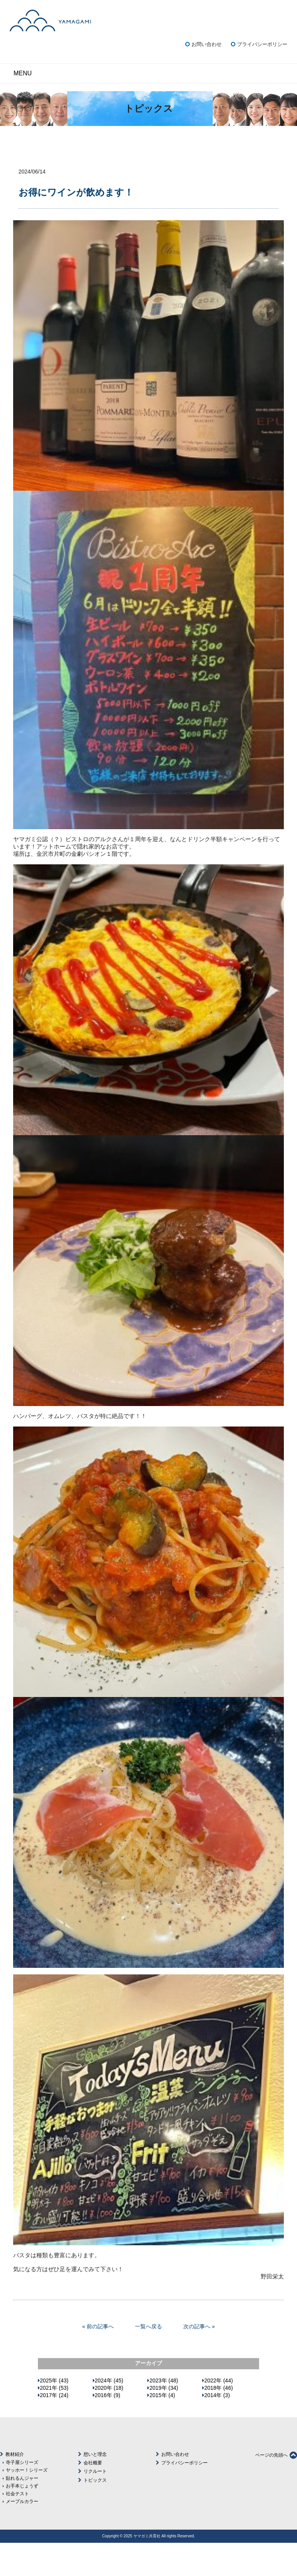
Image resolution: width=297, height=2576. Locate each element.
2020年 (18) (109, 2421)
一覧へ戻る (148, 2360)
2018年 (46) (218, 2421)
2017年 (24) (54, 2428)
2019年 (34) (163, 2421)
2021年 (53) (54, 2421)
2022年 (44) (218, 2414)
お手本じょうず (22, 2519)
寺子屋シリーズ (22, 2495)
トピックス (95, 2513)
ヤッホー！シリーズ (27, 2503)
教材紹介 (14, 2487)
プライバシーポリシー (262, 77)
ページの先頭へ (276, 2488)
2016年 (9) (107, 2428)
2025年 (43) (54, 2414)
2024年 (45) (109, 2414)
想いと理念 (95, 2487)
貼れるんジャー (22, 2511)
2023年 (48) (163, 2414)
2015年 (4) (162, 2428)
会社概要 (93, 2496)
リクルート (95, 2504)
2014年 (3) (217, 2428)
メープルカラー (22, 2534)
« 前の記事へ (98, 2360)
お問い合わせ (206, 77)
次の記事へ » (199, 2360)
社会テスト (17, 2526)
